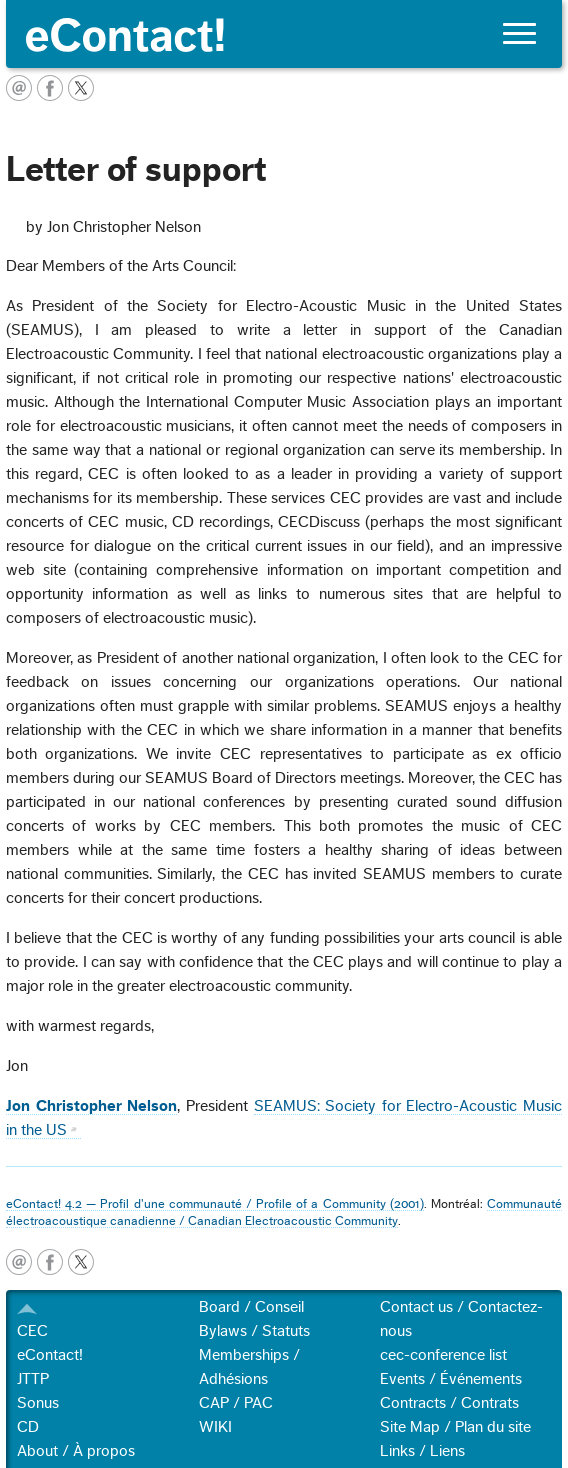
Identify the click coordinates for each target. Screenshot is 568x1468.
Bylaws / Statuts (254, 1331)
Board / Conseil (251, 1307)
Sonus (38, 1403)
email (19, 1262)
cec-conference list (443, 1355)
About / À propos (76, 1451)
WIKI (215, 1427)
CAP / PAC (236, 1403)
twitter (81, 1262)
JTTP (33, 1379)
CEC (32, 1331)
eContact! (50, 1355)
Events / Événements (451, 1379)
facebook (50, 1262)
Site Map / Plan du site (455, 1427)
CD (28, 1427)
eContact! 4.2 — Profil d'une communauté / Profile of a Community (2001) (215, 1204)
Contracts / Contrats (449, 1403)
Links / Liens (422, 1451)
